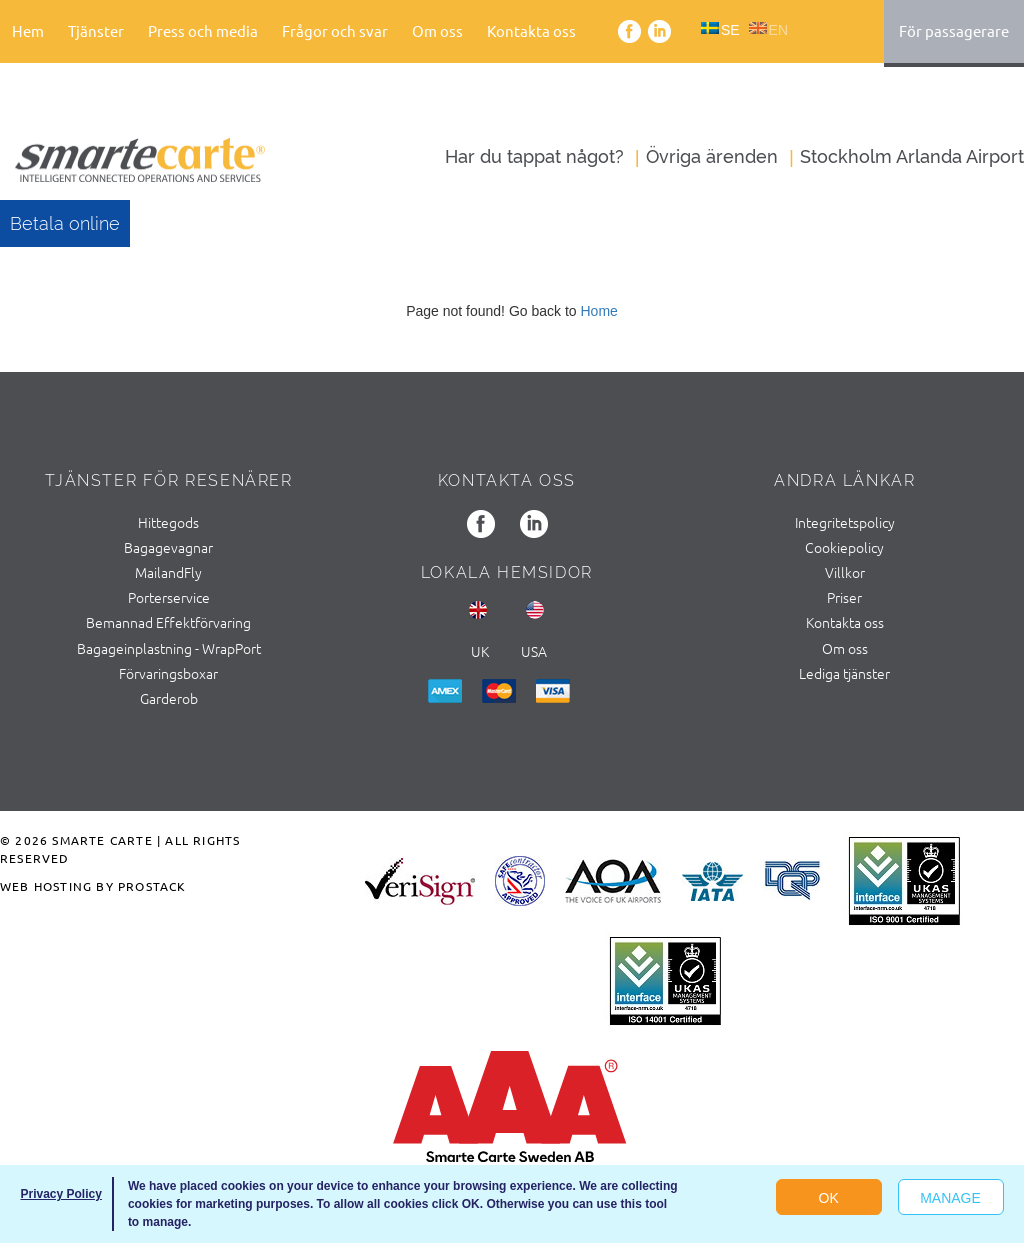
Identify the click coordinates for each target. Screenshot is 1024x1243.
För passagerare (954, 30)
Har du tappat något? (534, 156)
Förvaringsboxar (168, 673)
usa (534, 651)
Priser (844, 597)
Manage (950, 1198)
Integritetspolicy (845, 522)
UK (480, 651)
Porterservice (169, 597)
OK (829, 1198)
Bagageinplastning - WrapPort (169, 648)
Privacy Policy (60, 1194)
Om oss (437, 30)
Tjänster (96, 30)
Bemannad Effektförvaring (168, 622)
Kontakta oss (531, 30)
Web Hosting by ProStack (93, 886)
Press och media (203, 30)
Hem (28, 30)
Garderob (169, 698)
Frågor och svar (335, 30)
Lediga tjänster (844, 673)
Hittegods (168, 522)
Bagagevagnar (168, 547)
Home (598, 311)
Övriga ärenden (712, 156)
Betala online (65, 223)
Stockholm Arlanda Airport (912, 156)
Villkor (845, 572)
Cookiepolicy (844, 547)
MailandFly (168, 572)
